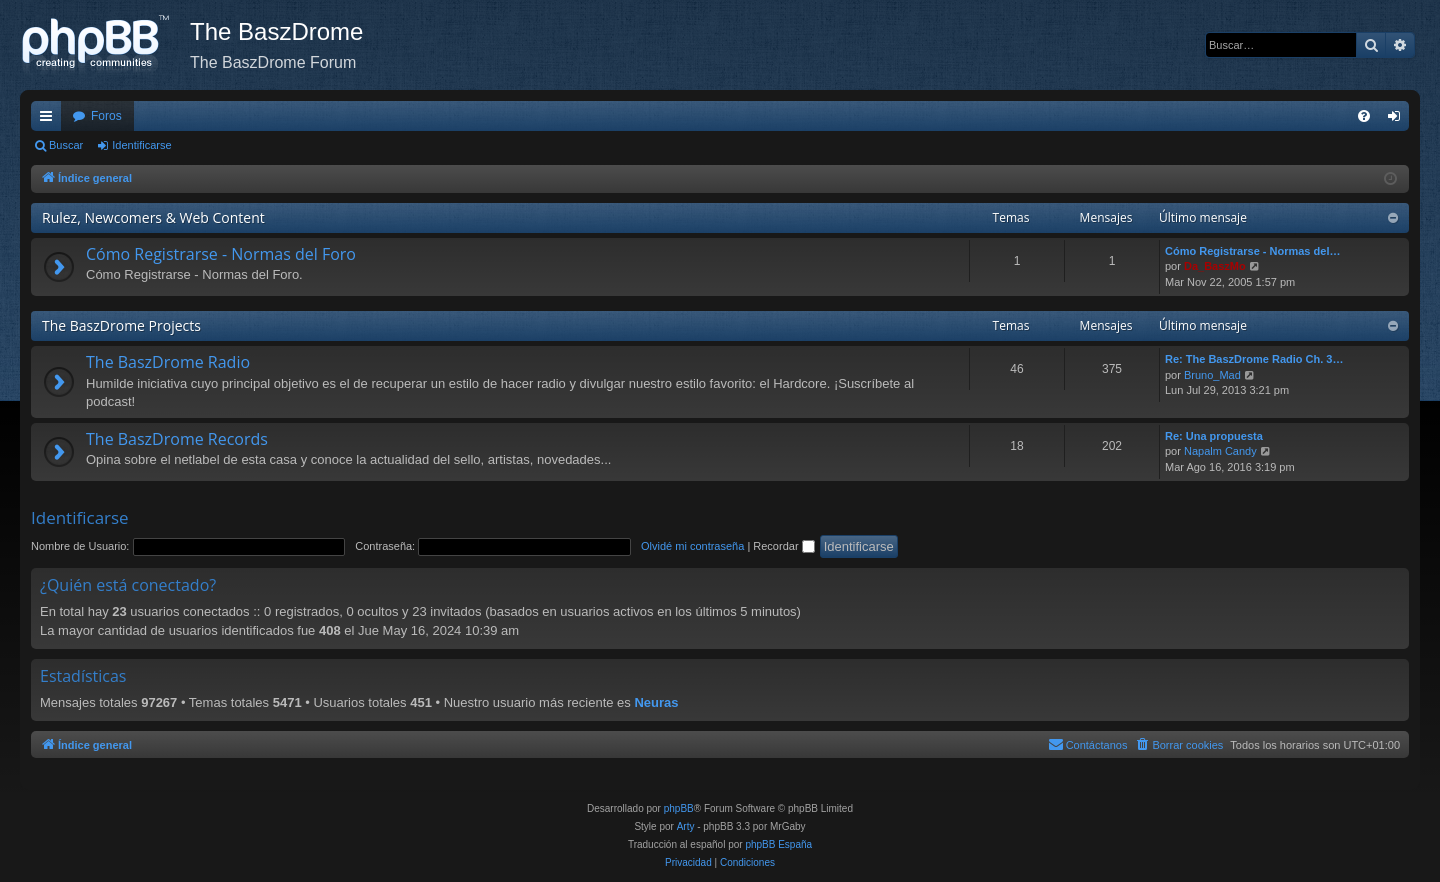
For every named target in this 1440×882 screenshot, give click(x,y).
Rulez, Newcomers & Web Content (153, 217)
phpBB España (778, 844)
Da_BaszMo (1215, 266)
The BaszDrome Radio (168, 362)
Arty (686, 826)
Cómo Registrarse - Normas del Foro (221, 254)
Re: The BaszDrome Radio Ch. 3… (1254, 359)
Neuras (656, 702)
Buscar (66, 145)
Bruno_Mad (1212, 375)
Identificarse (141, 145)
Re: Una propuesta (1214, 436)
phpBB (679, 808)
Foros (106, 116)
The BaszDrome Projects (121, 325)
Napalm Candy (1220, 451)
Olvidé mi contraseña (692, 546)
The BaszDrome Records (177, 439)
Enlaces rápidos (50, 120)
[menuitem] (1364, 116)
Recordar (783, 546)
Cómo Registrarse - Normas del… (1252, 251)
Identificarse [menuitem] (1398, 120)
